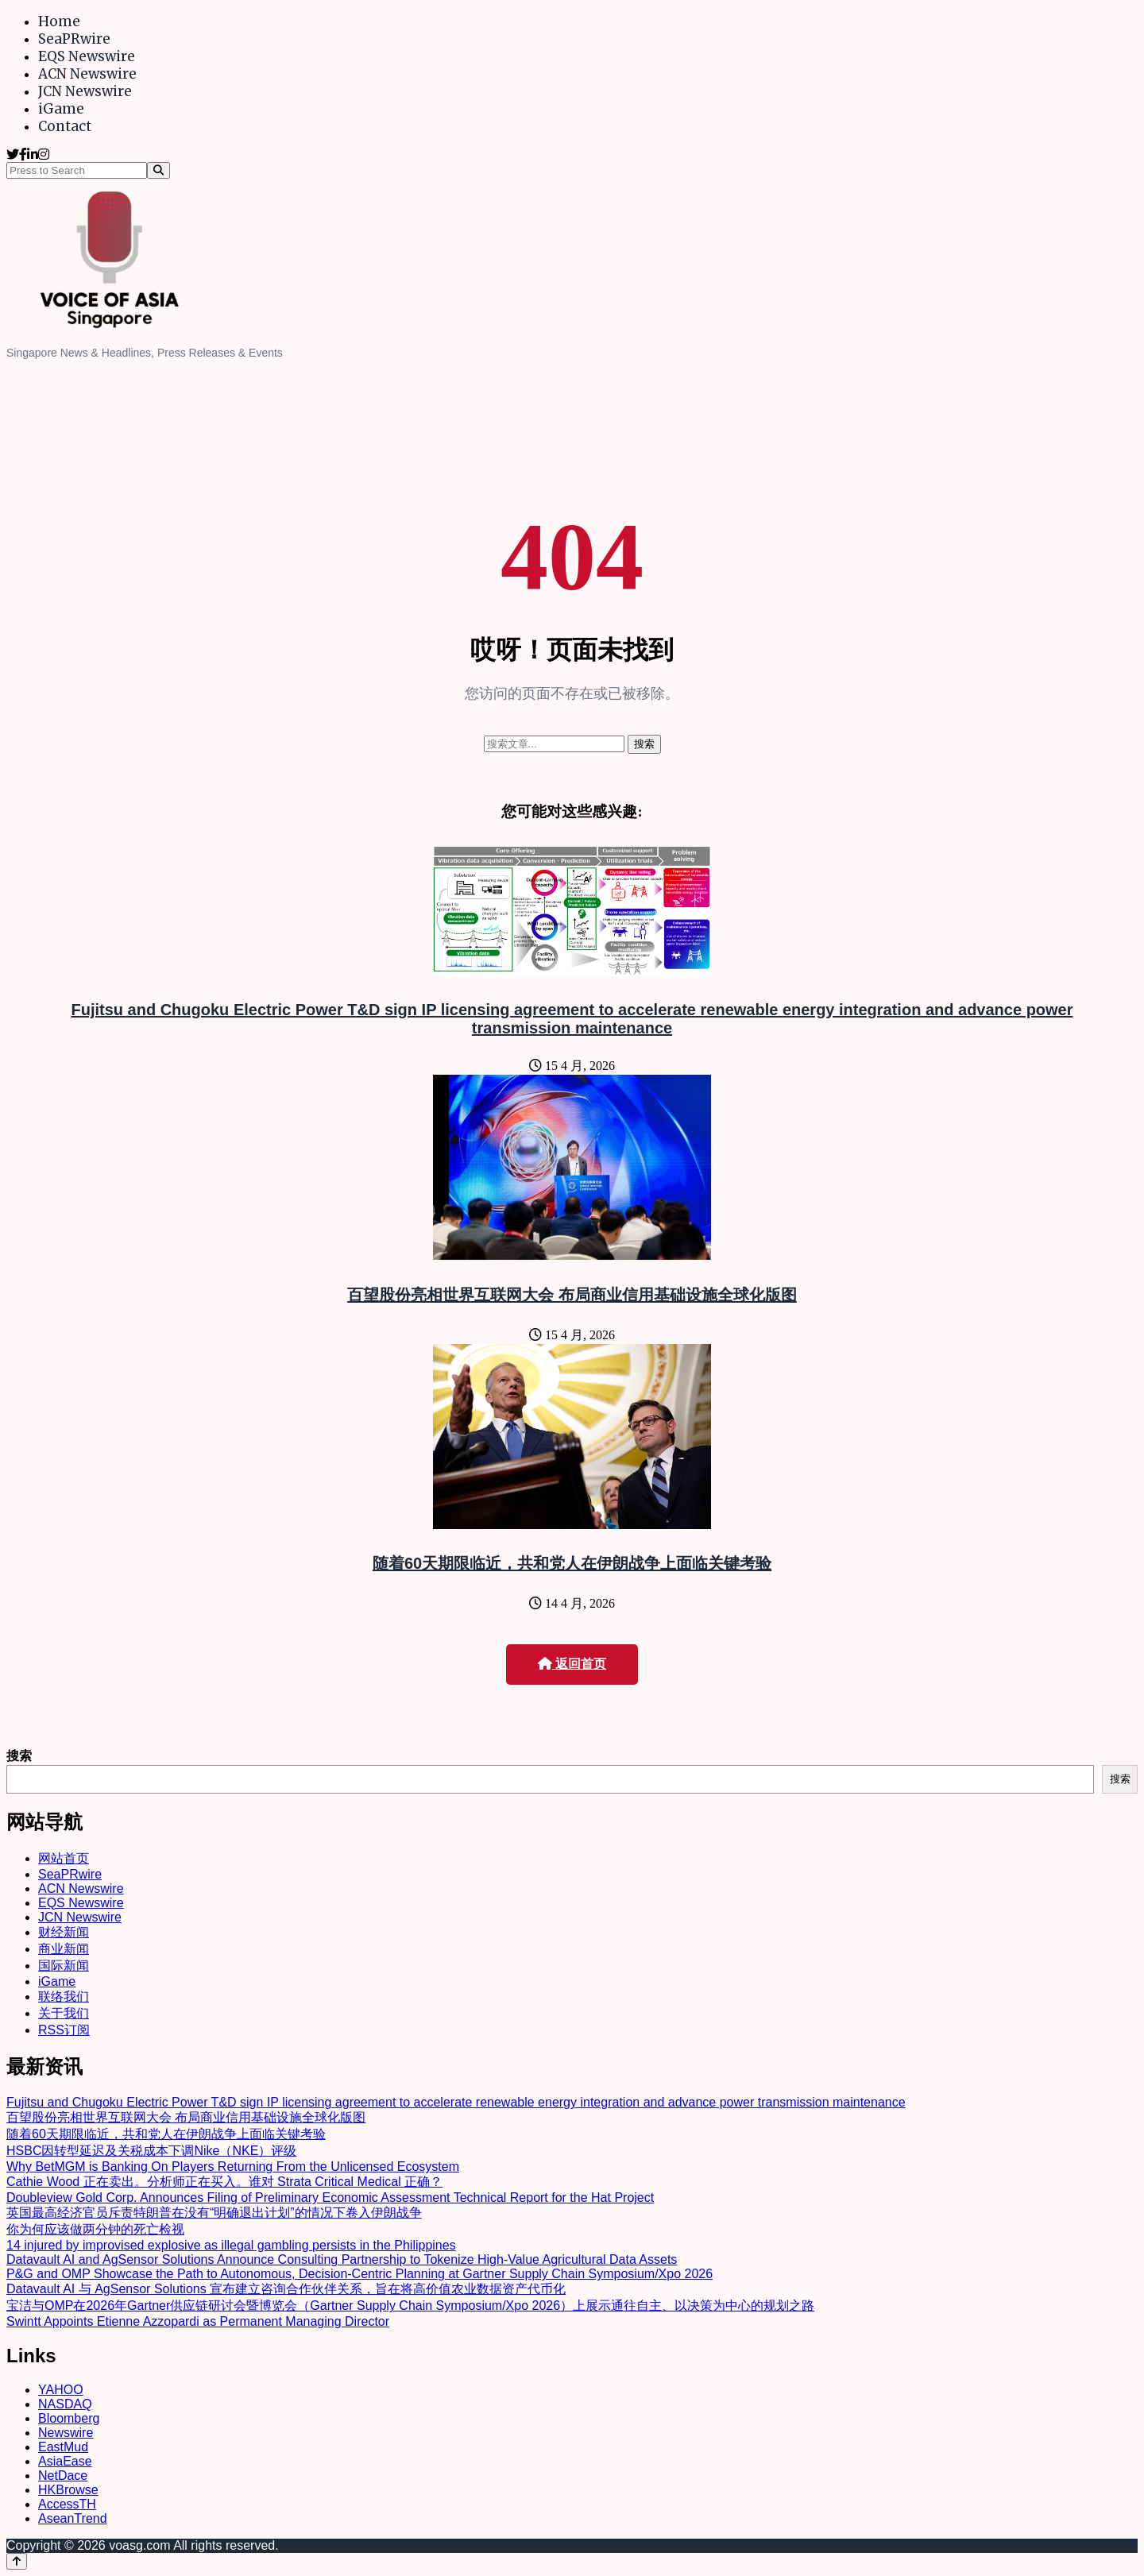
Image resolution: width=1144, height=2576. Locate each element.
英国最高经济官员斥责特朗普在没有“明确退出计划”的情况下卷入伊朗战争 (214, 2212)
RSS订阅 (64, 2030)
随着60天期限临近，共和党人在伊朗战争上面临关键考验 (572, 1563)
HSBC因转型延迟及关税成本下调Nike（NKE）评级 (151, 2150)
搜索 (19, 1756)
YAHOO (60, 2389)
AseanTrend (72, 2518)
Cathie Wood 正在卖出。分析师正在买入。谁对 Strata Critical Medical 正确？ (224, 2181)
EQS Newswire (86, 56)
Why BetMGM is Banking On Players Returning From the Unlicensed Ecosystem (232, 2166)
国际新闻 (63, 1965)
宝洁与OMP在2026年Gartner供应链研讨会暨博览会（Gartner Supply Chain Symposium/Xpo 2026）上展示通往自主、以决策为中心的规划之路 (410, 2305)
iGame (61, 109)
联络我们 (63, 1996)
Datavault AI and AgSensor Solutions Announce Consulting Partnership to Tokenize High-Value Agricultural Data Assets (341, 2259)
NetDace (62, 2475)
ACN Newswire (87, 74)
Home (59, 21)
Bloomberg (68, 2418)
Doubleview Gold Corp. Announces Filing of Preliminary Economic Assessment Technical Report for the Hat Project (330, 2197)
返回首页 (572, 1663)
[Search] (158, 170)
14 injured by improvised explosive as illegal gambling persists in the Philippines (231, 2245)
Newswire (65, 2432)
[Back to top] (16, 2561)
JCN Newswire (85, 91)
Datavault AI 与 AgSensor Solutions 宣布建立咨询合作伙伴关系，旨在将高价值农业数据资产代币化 (286, 2289)
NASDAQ (65, 2404)
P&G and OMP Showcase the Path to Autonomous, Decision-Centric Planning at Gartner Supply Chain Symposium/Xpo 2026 (359, 2274)
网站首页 (63, 1858)
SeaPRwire (74, 39)
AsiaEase (65, 2461)
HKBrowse (68, 2490)
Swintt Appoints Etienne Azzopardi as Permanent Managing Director (197, 2321)
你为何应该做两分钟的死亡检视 (95, 2229)
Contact (64, 126)
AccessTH (67, 2504)
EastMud (63, 2447)
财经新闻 (63, 1932)
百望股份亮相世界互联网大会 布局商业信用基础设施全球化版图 (572, 1294)
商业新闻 (63, 1949)
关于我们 (63, 2013)
